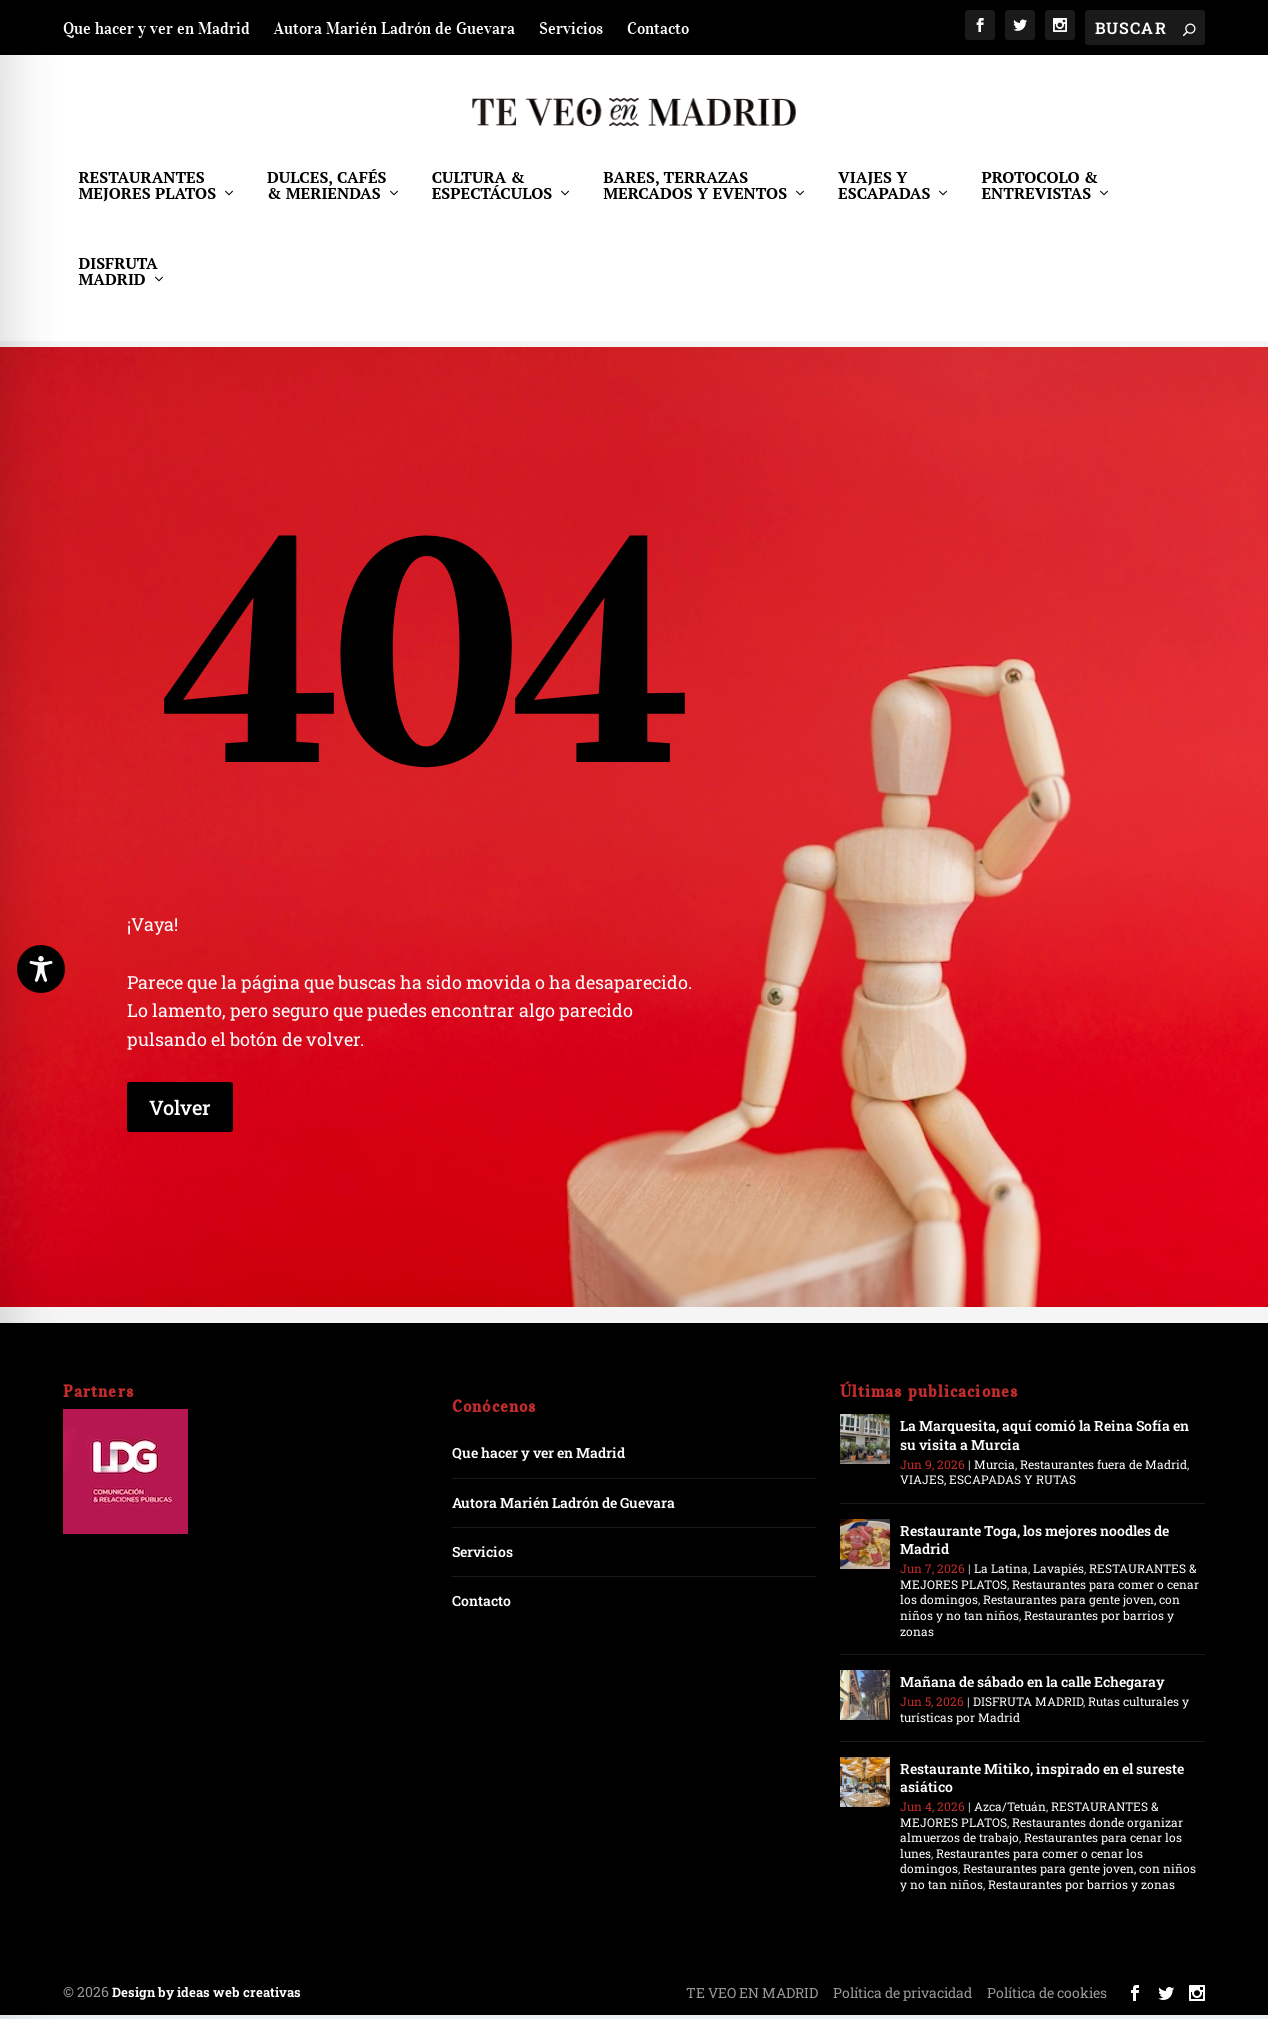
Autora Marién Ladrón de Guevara (394, 28)
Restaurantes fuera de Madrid (1103, 1468)
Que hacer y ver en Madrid (156, 28)
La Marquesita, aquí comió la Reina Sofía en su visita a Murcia (1044, 1438)
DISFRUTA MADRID (117, 282)
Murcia (994, 1468)
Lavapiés (1058, 1572)
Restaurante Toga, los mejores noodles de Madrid (1034, 1543)
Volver (180, 1111)
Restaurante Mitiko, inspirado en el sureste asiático (1042, 1781)
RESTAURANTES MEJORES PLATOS (147, 196)
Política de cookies (1047, 1996)
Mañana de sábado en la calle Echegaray (1032, 1685)
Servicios (571, 28)
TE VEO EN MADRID (752, 1996)
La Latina (1001, 1572)
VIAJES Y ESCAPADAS (884, 196)
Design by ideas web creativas (206, 1996)
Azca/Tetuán (1010, 1810)
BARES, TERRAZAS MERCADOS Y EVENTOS (695, 196)
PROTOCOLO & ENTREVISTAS (1039, 196)
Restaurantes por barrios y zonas (1037, 1627)
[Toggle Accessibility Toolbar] (41, 969)
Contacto (658, 28)
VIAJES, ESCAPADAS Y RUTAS (988, 1483)
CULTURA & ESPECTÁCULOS (492, 196)
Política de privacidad (902, 1996)
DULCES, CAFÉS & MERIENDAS (326, 196)
